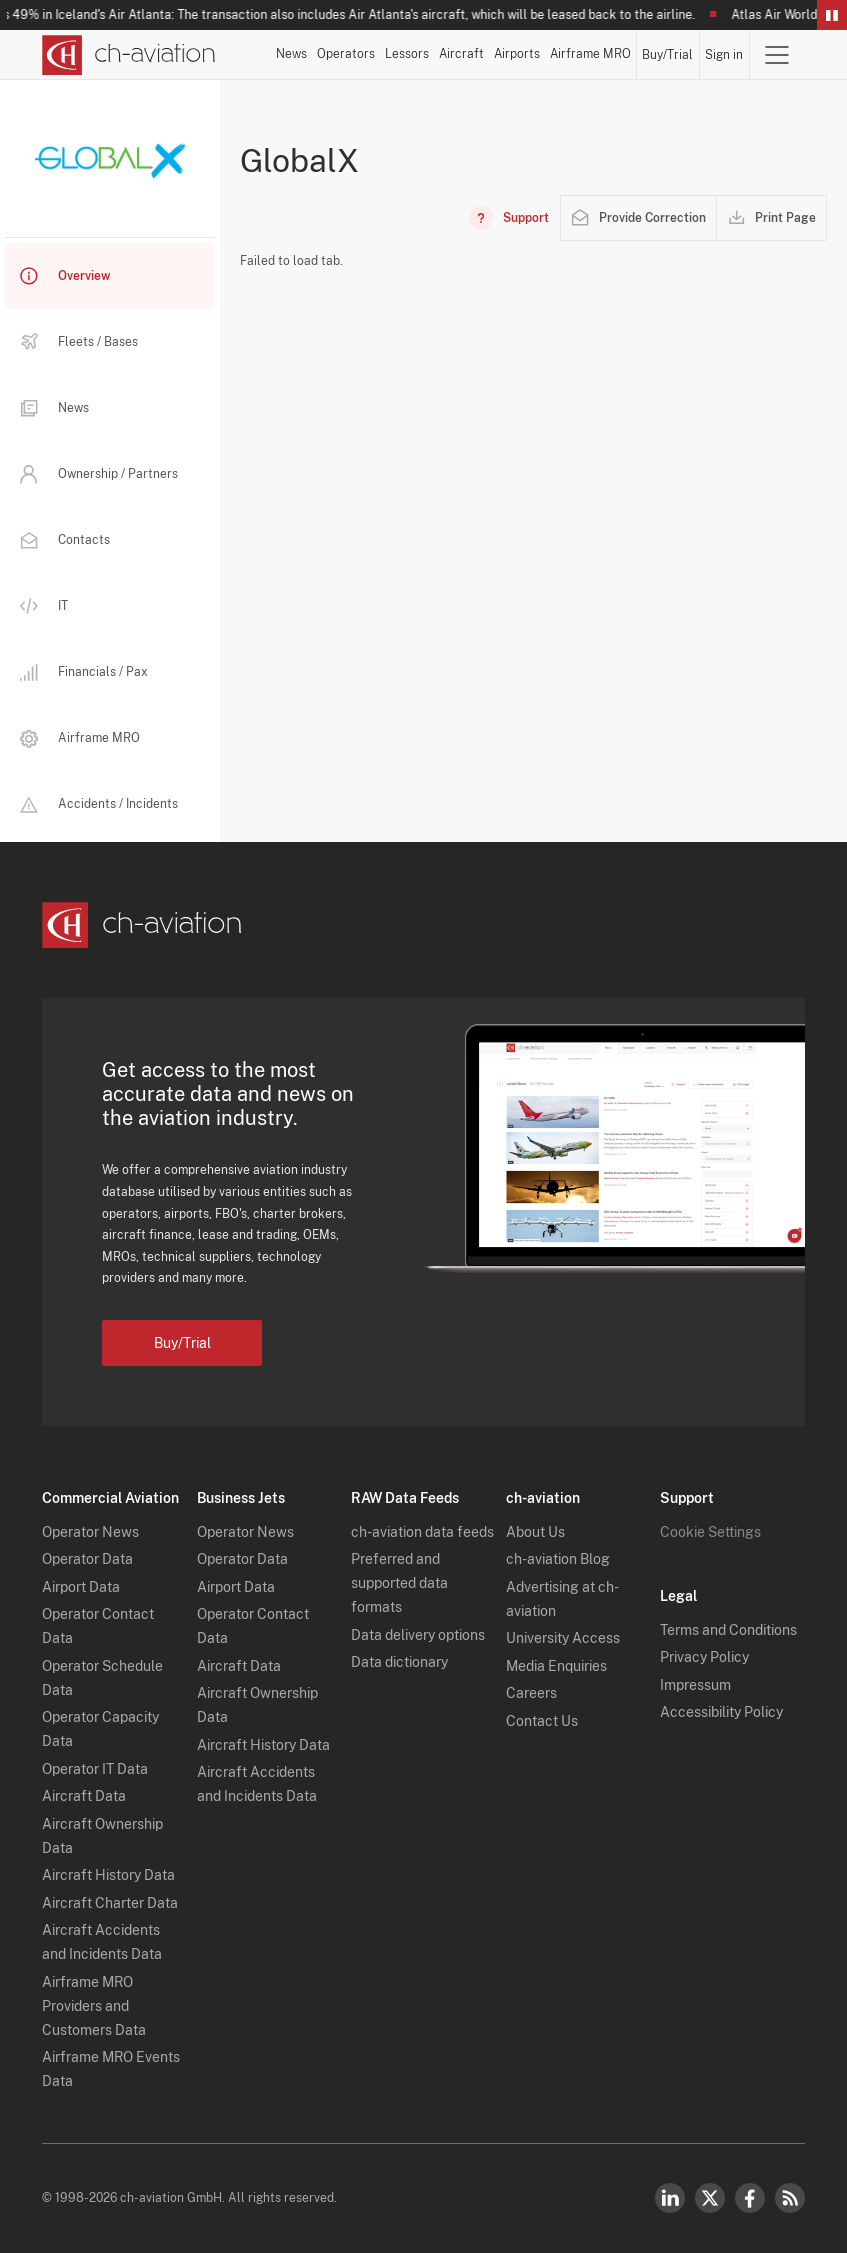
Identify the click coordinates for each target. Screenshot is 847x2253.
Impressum (695, 1685)
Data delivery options (418, 1635)
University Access (563, 1638)
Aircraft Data (84, 1796)
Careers (531, 1693)
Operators (346, 54)
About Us (535, 1532)
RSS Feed (790, 2198)
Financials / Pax (84, 672)
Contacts (65, 540)
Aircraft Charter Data (110, 1903)
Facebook (750, 2198)
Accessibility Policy (721, 1712)
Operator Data (87, 1559)
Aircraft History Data (108, 1875)
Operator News (90, 1532)
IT (44, 606)
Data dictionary (399, 1662)
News (291, 54)
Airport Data (81, 1587)
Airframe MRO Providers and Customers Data (94, 2006)
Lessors (407, 54)
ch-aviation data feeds (422, 1532)
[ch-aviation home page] (129, 55)
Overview (65, 276)
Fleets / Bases (79, 342)
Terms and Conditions (728, 1630)
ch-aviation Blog (558, 1559)
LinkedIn (670, 2198)
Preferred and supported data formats (399, 1583)
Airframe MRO (590, 54)
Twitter (710, 2198)
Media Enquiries (556, 1666)
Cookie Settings (710, 1532)
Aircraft (461, 54)
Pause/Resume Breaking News (832, 15)
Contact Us (542, 1721)
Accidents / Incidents (99, 804)
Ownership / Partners (99, 474)
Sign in (724, 55)
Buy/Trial (667, 55)
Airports (517, 54)
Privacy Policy (704, 1657)
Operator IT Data (95, 1769)
